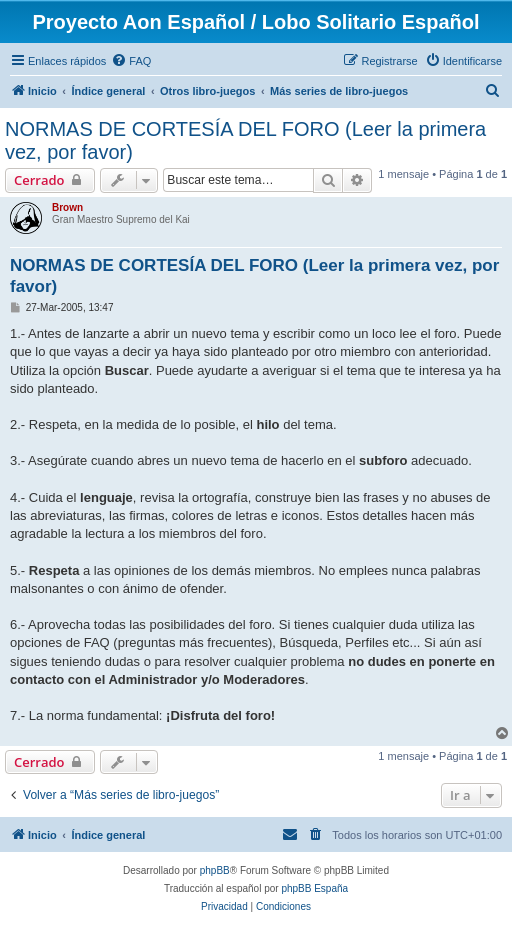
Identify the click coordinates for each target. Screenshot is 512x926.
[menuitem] (131, 61)
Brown (67, 207)
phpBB (215, 870)
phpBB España (314, 888)
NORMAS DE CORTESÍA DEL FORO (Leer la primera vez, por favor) (245, 140)
